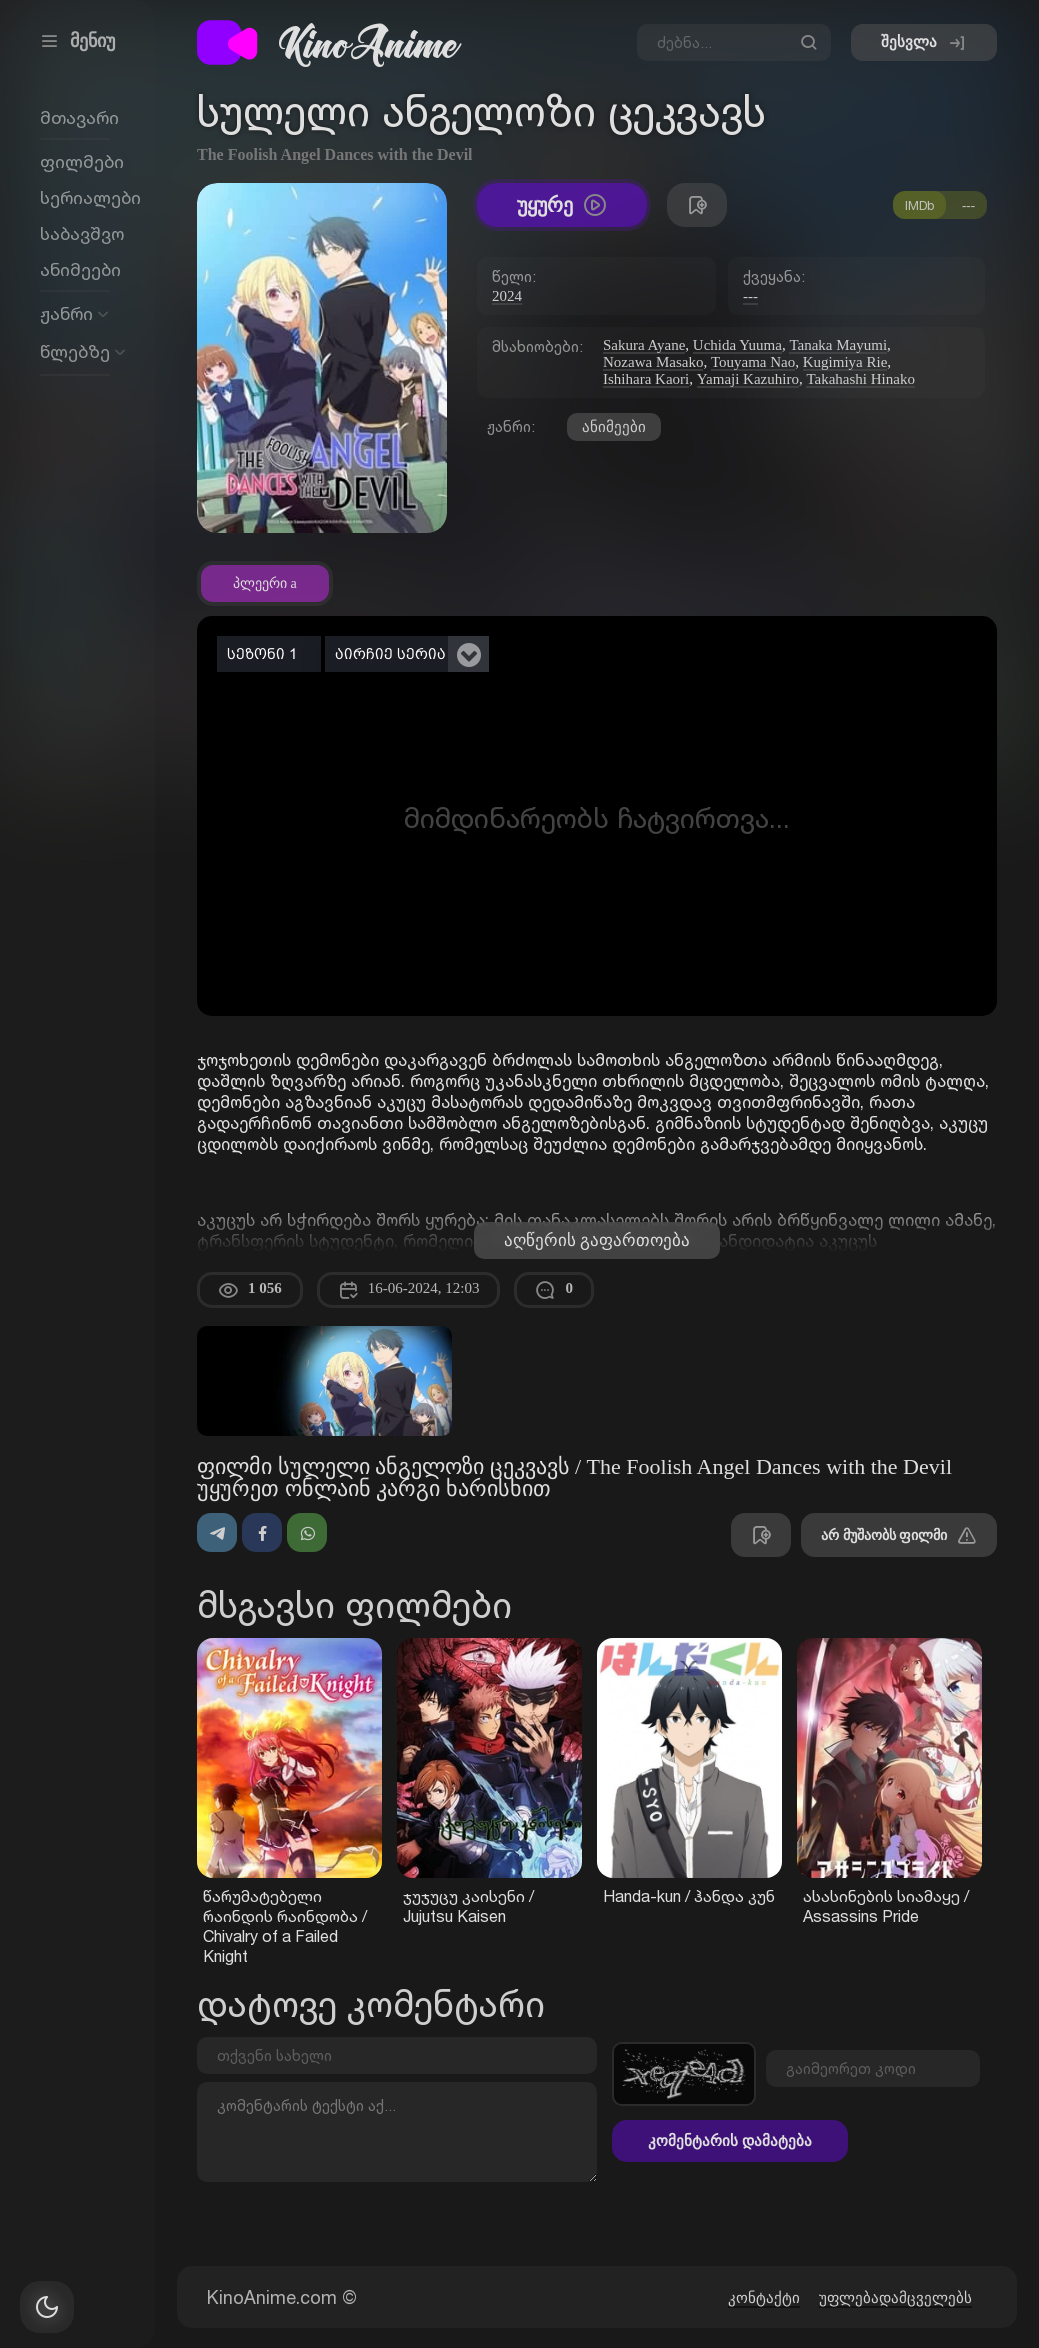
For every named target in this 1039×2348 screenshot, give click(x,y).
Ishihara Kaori (646, 379)
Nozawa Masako (653, 362)
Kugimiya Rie (845, 362)
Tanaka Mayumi (838, 345)
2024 (507, 296)
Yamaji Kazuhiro (748, 379)
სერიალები (90, 197)
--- (750, 296)
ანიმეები (614, 427)
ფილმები (82, 161)
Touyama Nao (753, 362)
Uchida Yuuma (737, 345)
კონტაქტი (764, 2298)
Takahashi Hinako (860, 379)
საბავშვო (82, 233)
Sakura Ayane (644, 345)
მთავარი (79, 117)
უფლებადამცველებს (895, 2298)
